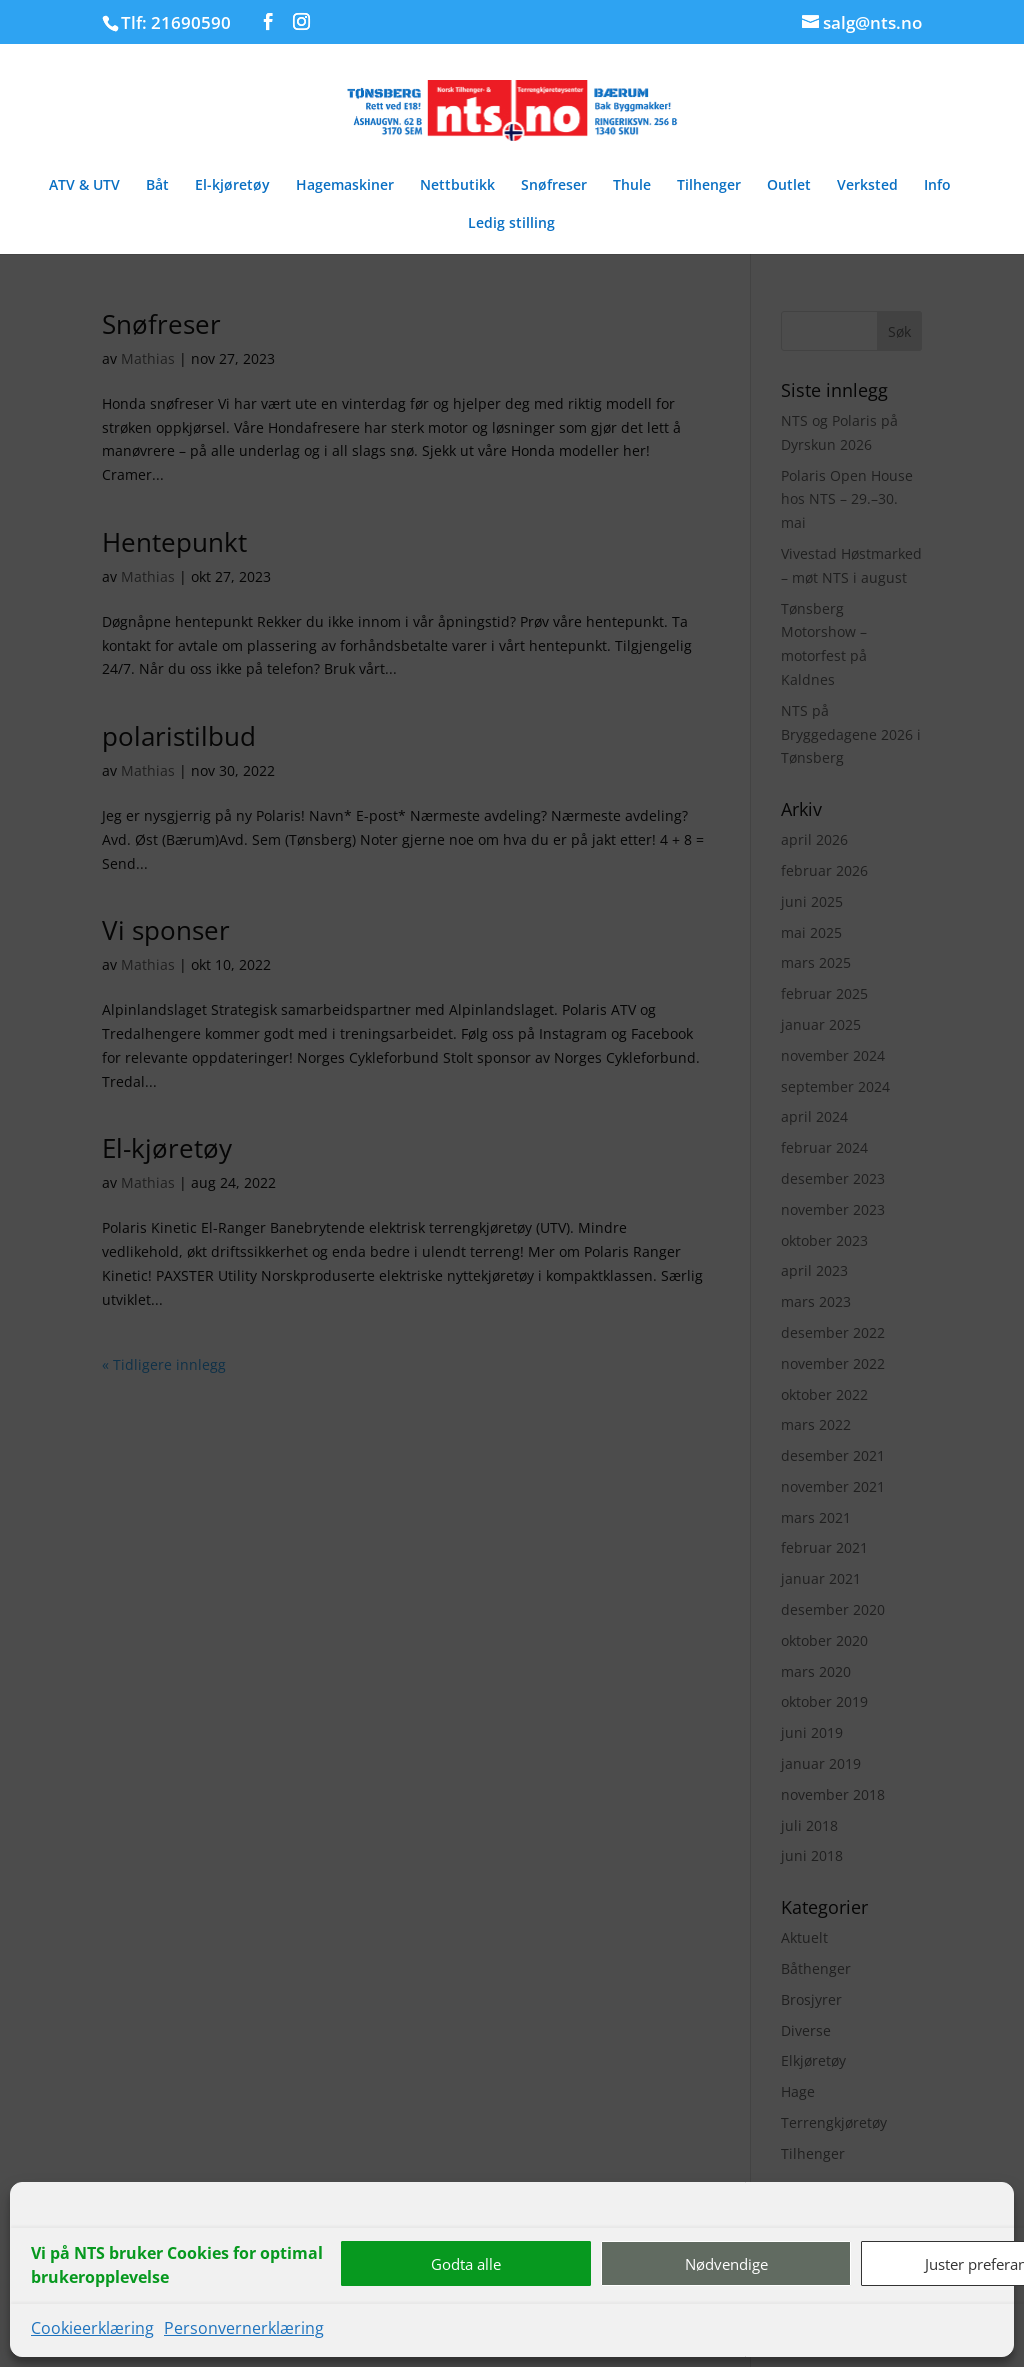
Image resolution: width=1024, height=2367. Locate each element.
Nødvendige (726, 2264)
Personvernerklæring (244, 2328)
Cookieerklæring (92, 2328)
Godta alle (466, 2264)
